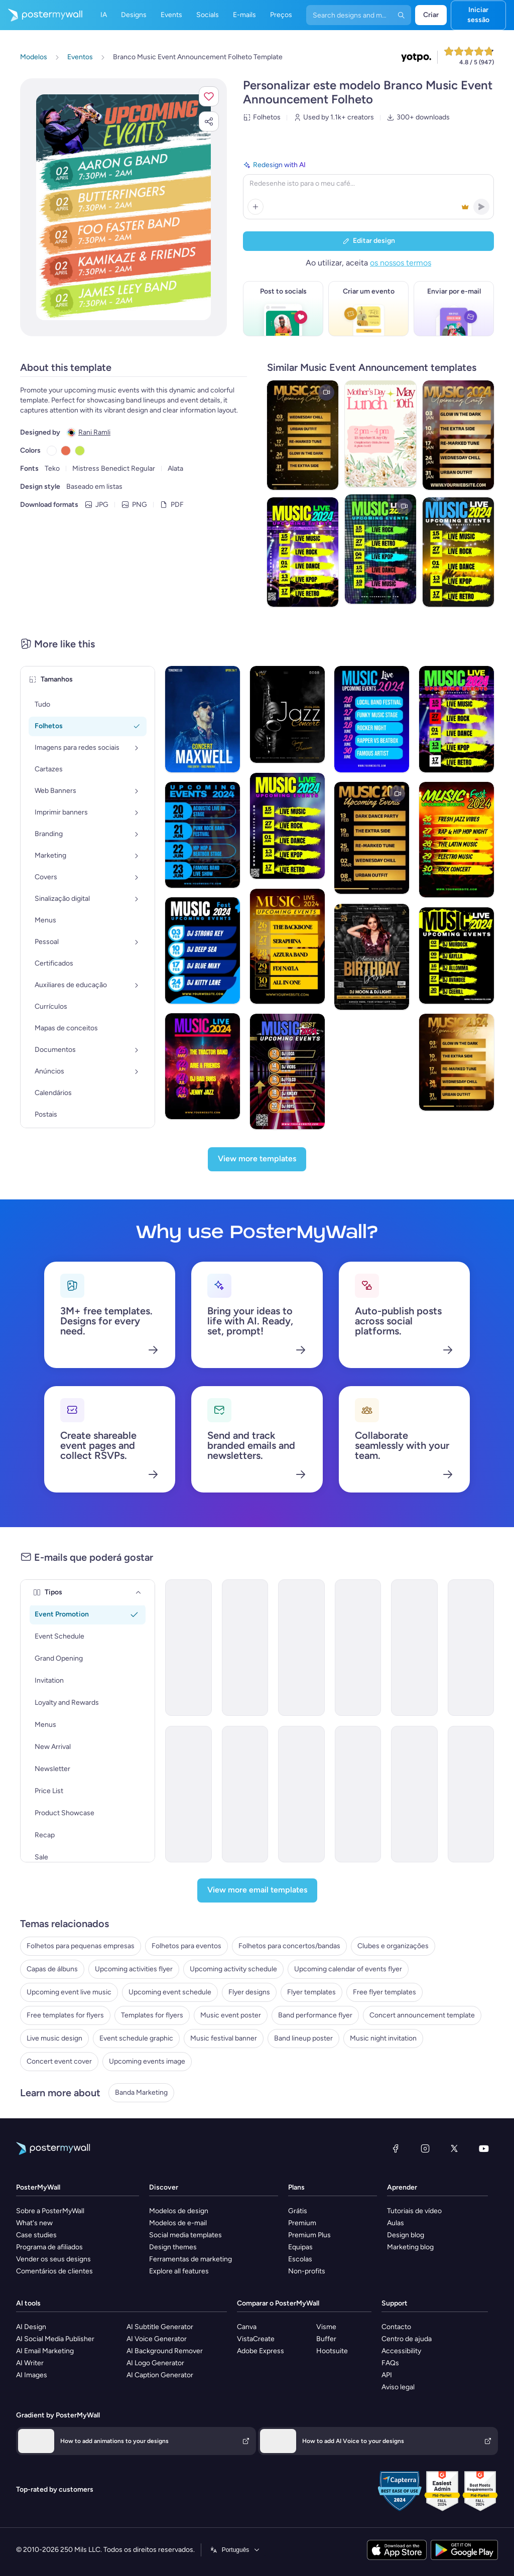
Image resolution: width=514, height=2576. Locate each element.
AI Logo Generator (155, 2363)
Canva (246, 2327)
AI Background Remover (164, 2351)
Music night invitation (383, 2038)
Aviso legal (398, 2387)
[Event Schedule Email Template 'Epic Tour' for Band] (358, 1794)
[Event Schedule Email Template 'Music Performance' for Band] (245, 1647)
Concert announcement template (422, 2015)
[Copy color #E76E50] (66, 451)
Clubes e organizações (393, 1946)
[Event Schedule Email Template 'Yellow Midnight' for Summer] (471, 1794)
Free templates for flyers (65, 2015)
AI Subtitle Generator (159, 2327)
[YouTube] (484, 2148)
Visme (326, 2327)
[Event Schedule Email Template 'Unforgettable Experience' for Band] (471, 1647)
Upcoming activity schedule (233, 1969)
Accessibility (401, 2351)
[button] (209, 96)
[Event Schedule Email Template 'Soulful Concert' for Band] (414, 1647)
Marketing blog (410, 2247)
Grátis (297, 2211)
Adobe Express (260, 2351)
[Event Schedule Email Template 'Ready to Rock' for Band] (245, 1794)
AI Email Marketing (45, 2351)
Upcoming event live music (69, 1992)
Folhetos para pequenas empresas (81, 1946)
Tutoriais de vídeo (414, 2211)
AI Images (31, 2375)
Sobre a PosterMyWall (50, 2211)
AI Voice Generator (156, 2339)
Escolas (300, 2259)
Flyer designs (249, 1992)
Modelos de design (178, 2211)
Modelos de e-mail (178, 2223)
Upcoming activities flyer (134, 1969)
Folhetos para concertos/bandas (289, 1946)
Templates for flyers (152, 2015)
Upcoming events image (147, 2061)
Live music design (54, 2038)
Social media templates (185, 2235)
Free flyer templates (384, 1992)
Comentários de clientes (54, 2271)
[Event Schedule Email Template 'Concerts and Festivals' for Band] (414, 1794)
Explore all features (179, 2271)
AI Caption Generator (159, 2375)
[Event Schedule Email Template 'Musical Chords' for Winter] (188, 1794)
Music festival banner (223, 2038)
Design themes (173, 2247)
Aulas (395, 2223)
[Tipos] (139, 1592)
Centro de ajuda (406, 2339)
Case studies (36, 2235)
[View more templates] (257, 1159)
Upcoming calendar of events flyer (348, 1969)
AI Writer (30, 2363)
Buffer (326, 2339)
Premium (302, 2223)
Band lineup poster (303, 2038)
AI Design (31, 2327)
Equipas (300, 2247)
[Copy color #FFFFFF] (52, 451)
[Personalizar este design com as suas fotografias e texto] (123, 207)
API (386, 2375)
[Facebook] (396, 2148)
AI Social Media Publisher (55, 2339)
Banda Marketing (141, 2092)
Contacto (396, 2327)
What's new (34, 2223)
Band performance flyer (315, 2015)
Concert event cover (59, 2061)
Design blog (405, 2235)
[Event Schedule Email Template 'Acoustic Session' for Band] (358, 1647)
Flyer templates (311, 1992)
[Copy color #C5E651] (80, 451)
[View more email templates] (257, 1890)
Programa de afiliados (49, 2247)
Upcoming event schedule (169, 1992)
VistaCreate (256, 2339)
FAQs (390, 2363)
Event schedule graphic (136, 2038)
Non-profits (306, 2271)
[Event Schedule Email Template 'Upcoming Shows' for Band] (188, 1647)
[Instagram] (425, 2148)
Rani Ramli (94, 432)
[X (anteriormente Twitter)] (454, 2148)
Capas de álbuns (52, 1969)
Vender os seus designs (53, 2259)
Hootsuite (332, 2351)
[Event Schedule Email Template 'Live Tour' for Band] (301, 1794)
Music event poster (230, 2015)
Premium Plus (309, 2235)
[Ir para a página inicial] (41, 15)
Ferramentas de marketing (190, 2259)
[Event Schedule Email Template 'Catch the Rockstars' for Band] (301, 1647)
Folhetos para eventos (186, 1946)
